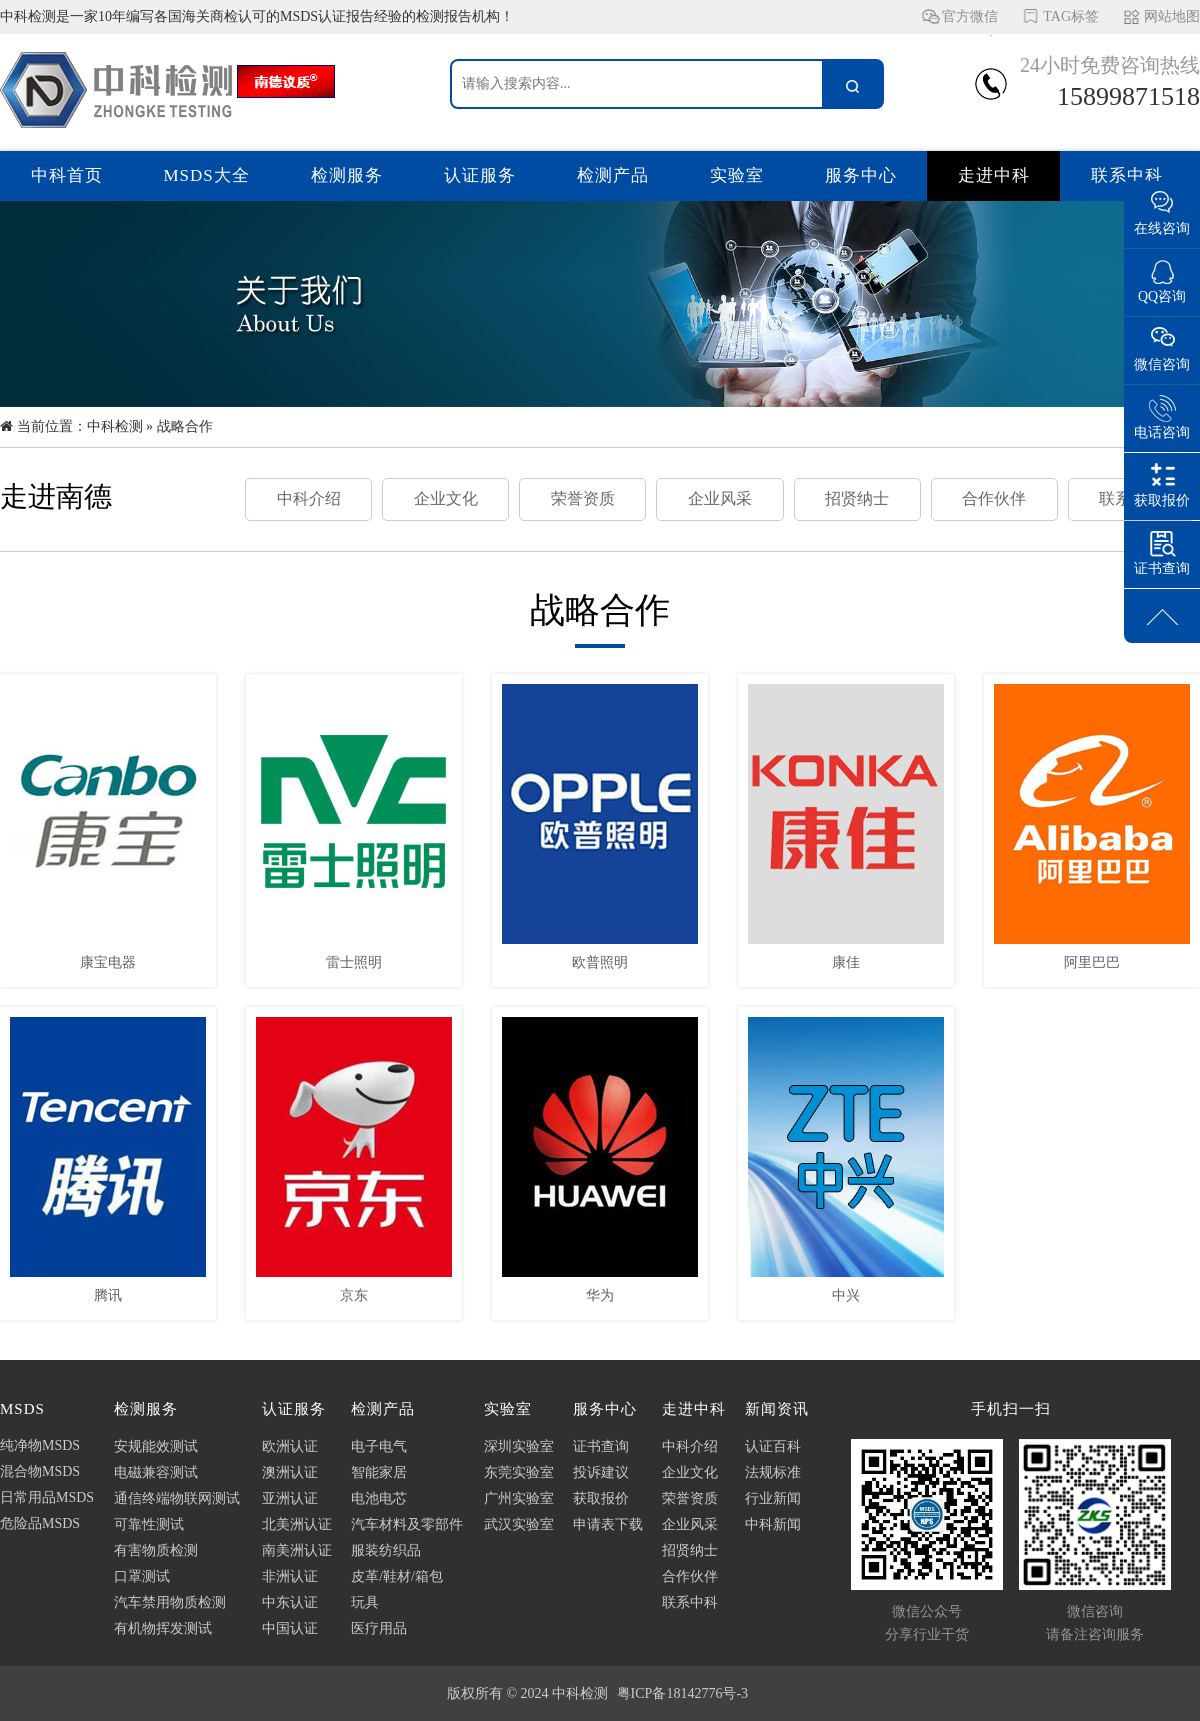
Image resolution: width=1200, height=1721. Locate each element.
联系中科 (1127, 175)
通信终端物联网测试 (177, 1498)
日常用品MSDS (47, 1497)
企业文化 (446, 498)
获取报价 (601, 1498)
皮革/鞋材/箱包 (397, 1576)
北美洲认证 (297, 1524)
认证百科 (773, 1446)
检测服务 (347, 175)
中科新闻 (773, 1524)
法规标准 (773, 1472)
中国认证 (290, 1628)
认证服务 (480, 175)
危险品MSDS (40, 1523)
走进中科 (994, 175)
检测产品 (613, 175)
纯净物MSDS (40, 1445)
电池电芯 (379, 1498)
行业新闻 (773, 1498)
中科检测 (115, 426)
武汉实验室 (519, 1524)
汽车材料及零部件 (407, 1524)
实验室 (737, 175)
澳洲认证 (290, 1472)
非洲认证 (290, 1576)
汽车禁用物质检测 (170, 1602)
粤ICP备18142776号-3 (682, 1693)
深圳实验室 (519, 1446)
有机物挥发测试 (163, 1628)
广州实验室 (519, 1498)
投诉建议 (601, 1472)
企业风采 (720, 498)
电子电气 (379, 1446)
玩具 (365, 1602)
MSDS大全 (207, 175)
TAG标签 (1071, 16)
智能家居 (379, 1472)
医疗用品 (379, 1628)
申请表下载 (608, 1524)
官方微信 (970, 21)
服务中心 (861, 175)
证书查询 (601, 1446)
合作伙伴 (994, 498)
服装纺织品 (386, 1550)
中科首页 (67, 175)
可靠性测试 (149, 1524)
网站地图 (1172, 16)
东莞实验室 (519, 1472)
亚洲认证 (290, 1498)
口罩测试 (142, 1576)
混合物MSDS (40, 1471)
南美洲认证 (297, 1550)
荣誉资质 (583, 498)
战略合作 (185, 426)
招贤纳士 (857, 498)
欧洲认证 (290, 1446)
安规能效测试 (156, 1446)
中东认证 (290, 1602)
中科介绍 (309, 498)
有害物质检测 (156, 1550)
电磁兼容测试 (156, 1472)
